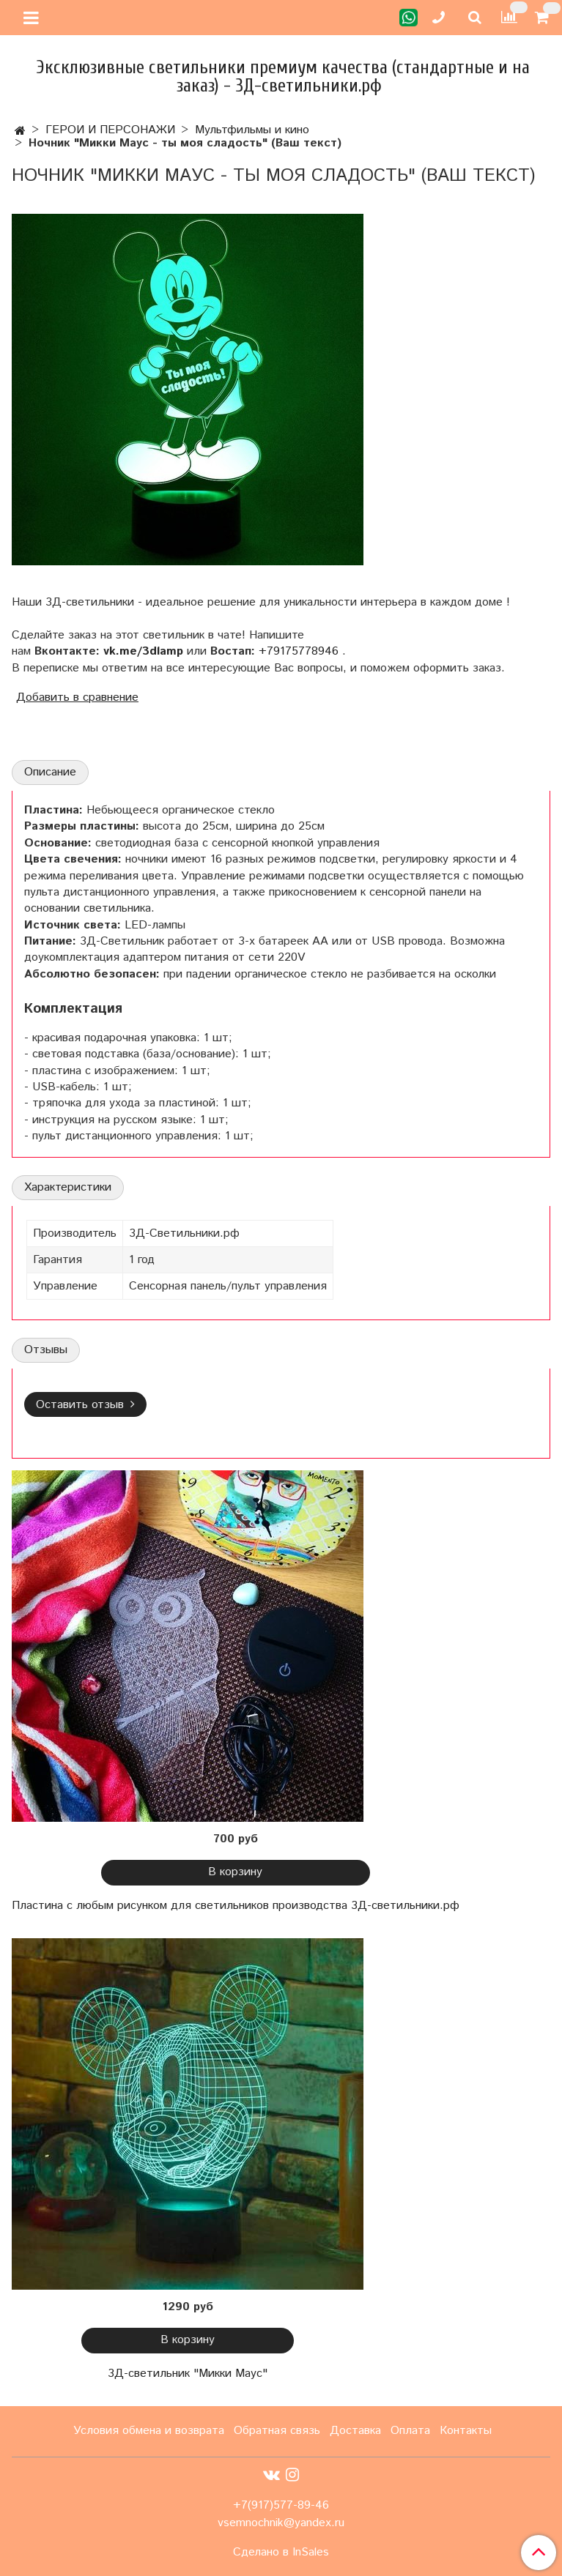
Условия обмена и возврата (148, 2430)
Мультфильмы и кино (252, 130)
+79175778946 (299, 651)
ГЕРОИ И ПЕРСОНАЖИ (110, 130)
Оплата (410, 2430)
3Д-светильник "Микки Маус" (187, 2373)
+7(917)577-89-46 (281, 2505)
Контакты (466, 2430)
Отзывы (45, 1349)
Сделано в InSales (281, 2552)
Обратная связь (277, 2430)
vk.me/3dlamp (143, 651)
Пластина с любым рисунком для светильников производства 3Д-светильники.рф (235, 1905)
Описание (50, 772)
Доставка (355, 2430)
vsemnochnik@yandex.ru (281, 2522)
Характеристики (67, 1187)
